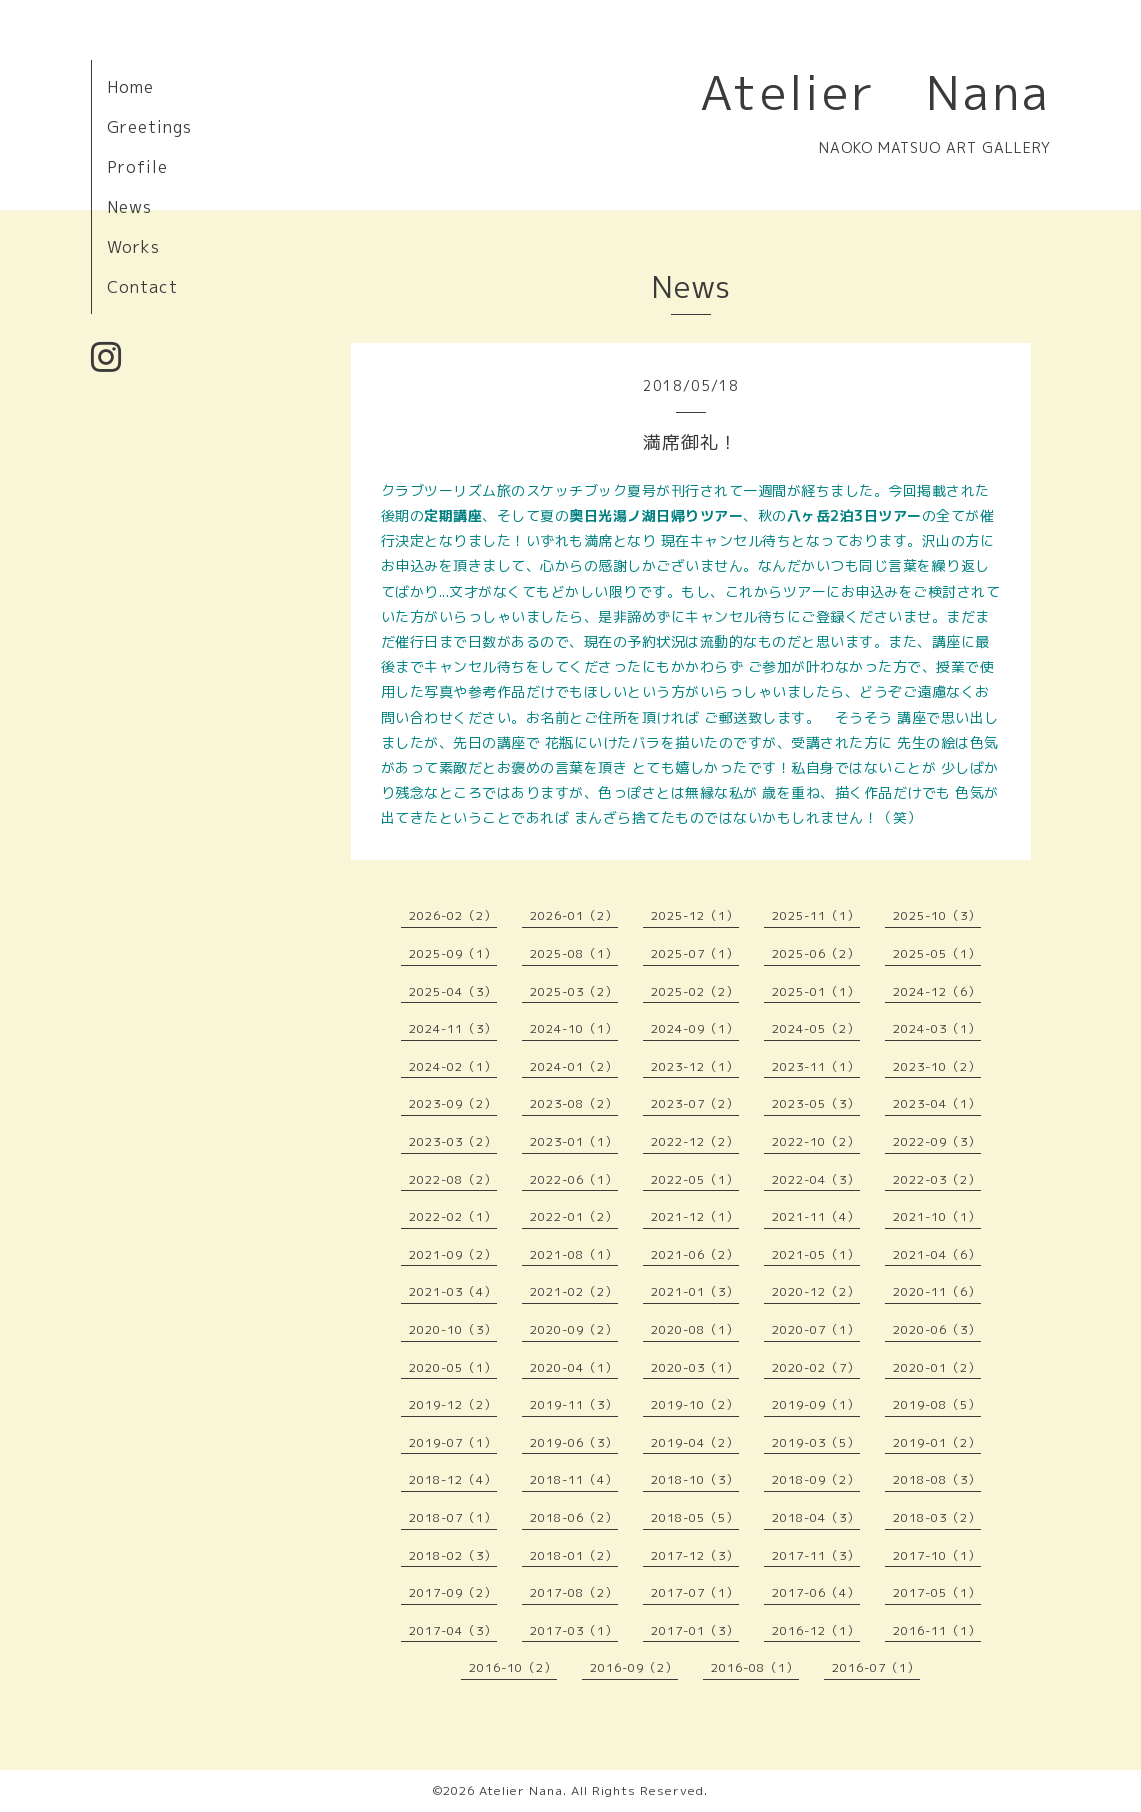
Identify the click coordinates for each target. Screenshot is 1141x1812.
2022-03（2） (937, 1179)
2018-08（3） (937, 1479)
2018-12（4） (453, 1479)
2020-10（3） (453, 1329)
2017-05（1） (937, 1592)
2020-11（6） (937, 1291)
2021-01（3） (695, 1291)
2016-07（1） (876, 1667)
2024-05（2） (816, 1028)
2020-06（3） (937, 1329)
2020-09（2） (574, 1329)
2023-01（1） (574, 1141)
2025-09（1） (453, 953)
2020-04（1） (574, 1367)
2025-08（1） (574, 953)
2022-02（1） (453, 1216)
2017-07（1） (695, 1592)
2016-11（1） (937, 1630)
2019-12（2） (453, 1404)
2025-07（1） (695, 953)
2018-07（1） (453, 1517)
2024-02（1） (453, 1066)
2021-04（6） (937, 1254)
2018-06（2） (574, 1517)
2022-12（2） (695, 1141)
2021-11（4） (816, 1216)
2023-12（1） (695, 1066)
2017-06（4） (816, 1592)
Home (130, 87)
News (129, 207)
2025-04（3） (453, 991)
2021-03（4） (453, 1291)
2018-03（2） (937, 1517)
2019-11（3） (574, 1404)
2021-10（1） (937, 1216)
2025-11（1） (816, 915)
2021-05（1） (816, 1254)
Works (133, 247)
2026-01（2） (574, 915)
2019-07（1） (453, 1442)
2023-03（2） (453, 1141)
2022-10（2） (816, 1141)
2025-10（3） (937, 915)
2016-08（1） (755, 1667)
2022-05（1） (695, 1179)
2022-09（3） (937, 1141)
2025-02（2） (695, 991)
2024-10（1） (574, 1028)
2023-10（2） (937, 1066)
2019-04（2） (695, 1442)
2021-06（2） (695, 1254)
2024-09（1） (695, 1028)
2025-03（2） (574, 991)
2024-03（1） (937, 1028)
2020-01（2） (937, 1367)
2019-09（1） (816, 1404)
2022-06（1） (574, 1179)
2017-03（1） (574, 1630)
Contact (142, 287)
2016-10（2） (513, 1667)
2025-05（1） (937, 953)
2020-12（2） (816, 1291)
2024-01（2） (574, 1066)
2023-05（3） (816, 1103)
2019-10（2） (695, 1404)
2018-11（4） (574, 1479)
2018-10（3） (695, 1479)
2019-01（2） (937, 1442)
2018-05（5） (695, 1517)
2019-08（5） (937, 1404)
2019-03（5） (816, 1442)
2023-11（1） (816, 1066)
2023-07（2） (695, 1103)
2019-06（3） (574, 1442)
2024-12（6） (937, 991)
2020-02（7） (816, 1367)
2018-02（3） (453, 1555)
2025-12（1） (695, 915)
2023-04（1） (937, 1103)
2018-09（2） (816, 1479)
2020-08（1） (695, 1329)
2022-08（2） (453, 1179)
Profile (137, 167)
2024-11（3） (453, 1028)
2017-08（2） (574, 1592)
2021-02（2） (574, 1291)
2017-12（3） (695, 1555)
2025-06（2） (816, 953)
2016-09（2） (634, 1667)
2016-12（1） (816, 1630)
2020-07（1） (816, 1329)
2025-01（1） (816, 991)
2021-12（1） (695, 1216)
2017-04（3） (453, 1630)
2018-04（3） (816, 1517)
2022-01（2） (574, 1216)
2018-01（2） (574, 1555)
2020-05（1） (453, 1367)
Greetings (149, 127)
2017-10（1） (937, 1555)
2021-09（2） (453, 1254)
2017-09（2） (453, 1592)
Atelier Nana (875, 92)
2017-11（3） (816, 1555)
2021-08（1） (574, 1254)
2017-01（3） (695, 1630)
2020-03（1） (695, 1367)
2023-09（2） (453, 1103)
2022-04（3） (816, 1179)
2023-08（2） (574, 1103)
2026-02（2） (453, 915)
